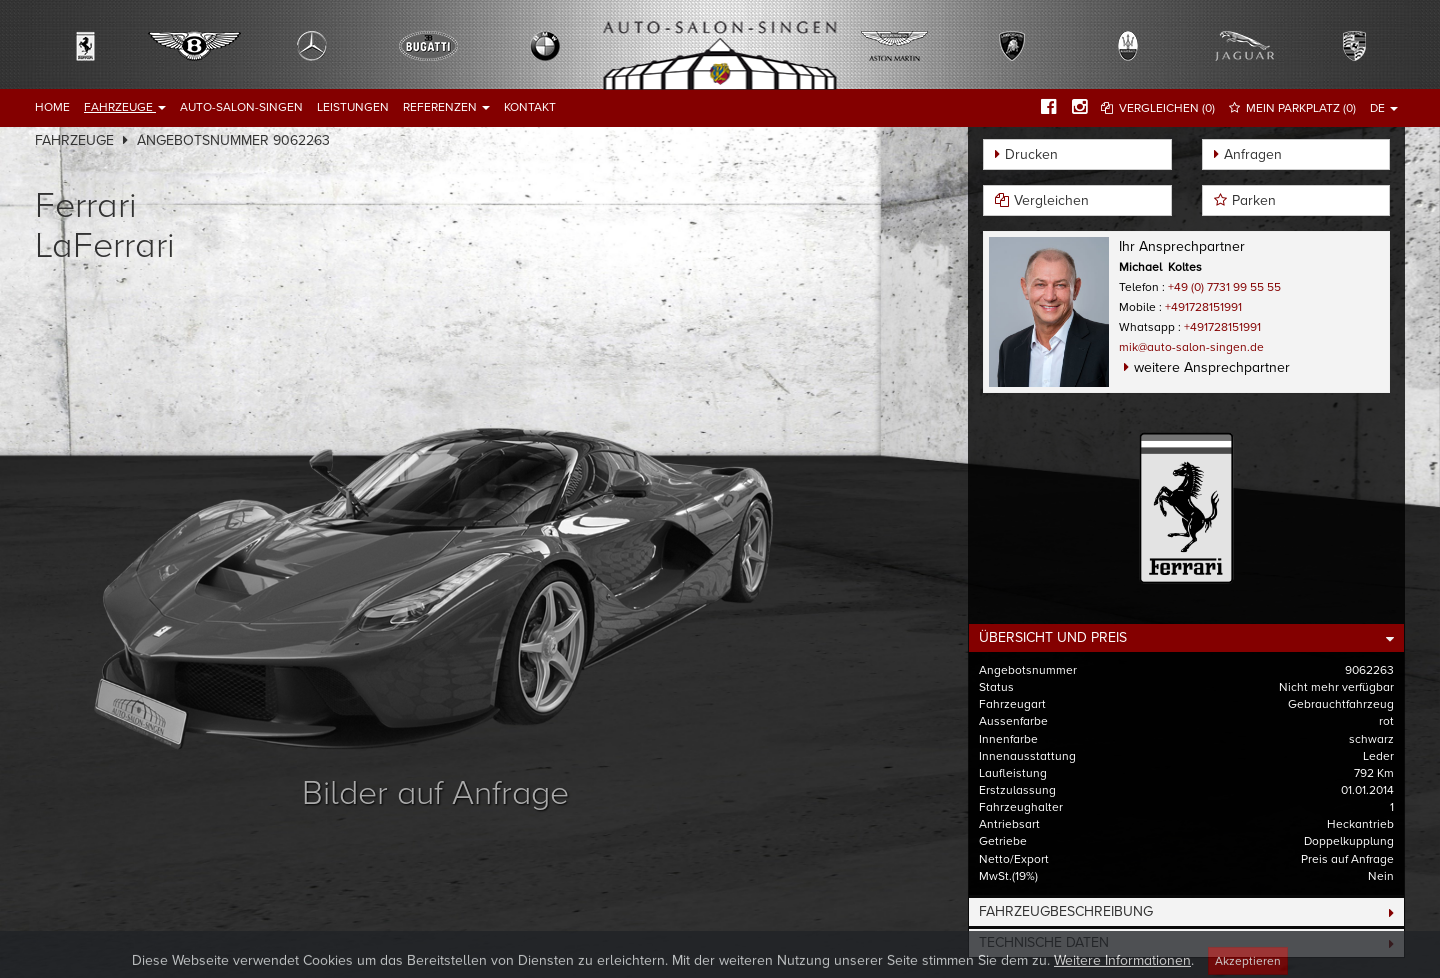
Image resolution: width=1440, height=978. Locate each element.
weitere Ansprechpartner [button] (1212, 367)
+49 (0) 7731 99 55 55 (1224, 287)
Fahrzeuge (125, 107)
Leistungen (353, 107)
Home (52, 107)
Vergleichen (1051, 200)
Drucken (1031, 154)
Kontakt (530, 107)
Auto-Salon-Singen (241, 107)
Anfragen (1253, 154)
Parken (1254, 200)
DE (1384, 108)
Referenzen (446, 107)
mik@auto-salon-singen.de (1191, 347)
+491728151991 (1203, 307)
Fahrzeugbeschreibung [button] (1066, 911)
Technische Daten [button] (1044, 942)
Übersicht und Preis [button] (1053, 637)
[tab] (1186, 638)
